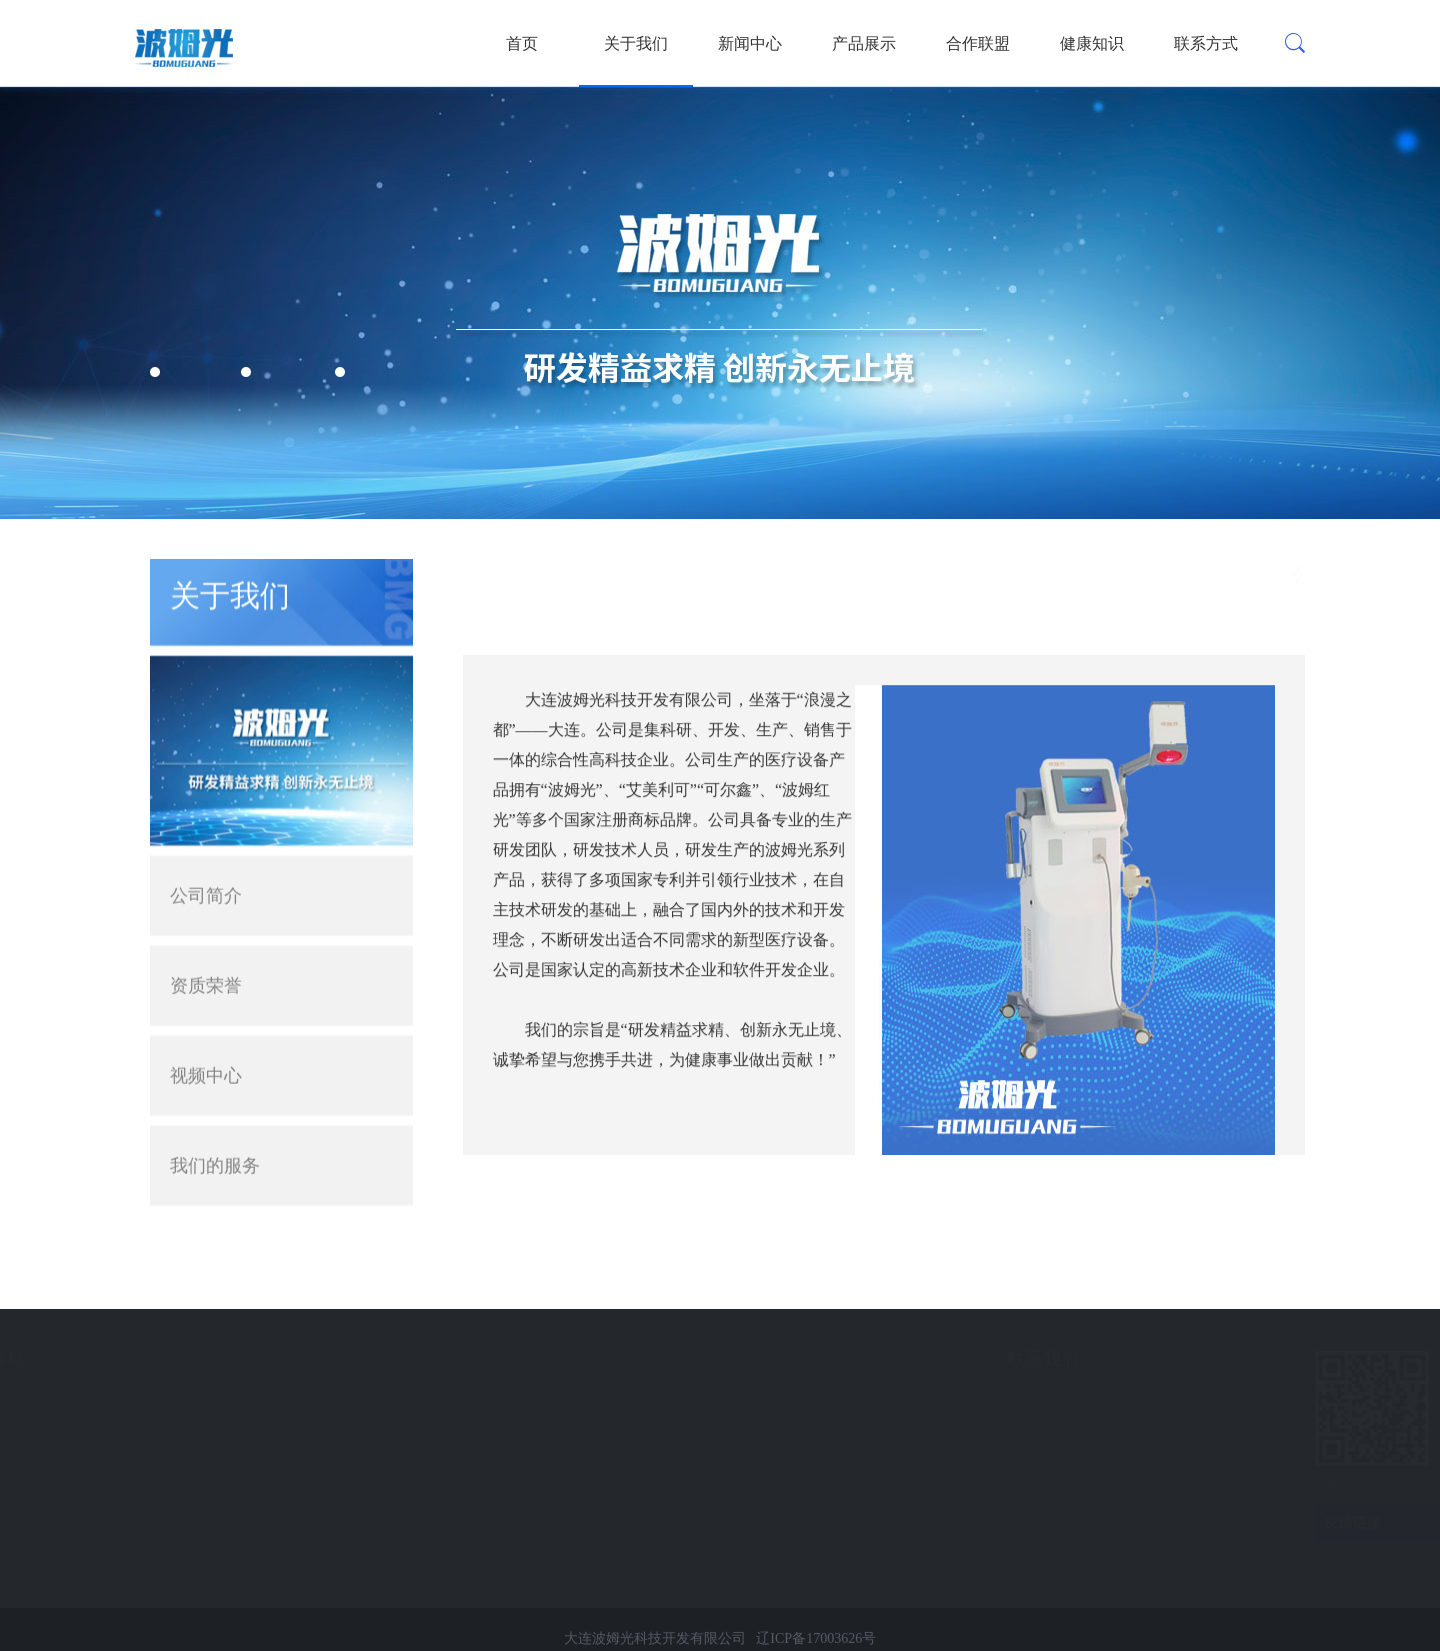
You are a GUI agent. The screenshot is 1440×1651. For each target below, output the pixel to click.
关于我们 (636, 43)
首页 (522, 43)
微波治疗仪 (69, 1468)
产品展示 (864, 43)
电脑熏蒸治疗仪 (83, 1540)
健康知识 (1092, 43)
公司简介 (206, 869)
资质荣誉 (206, 959)
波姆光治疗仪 (76, 1396)
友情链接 (1319, 1523)
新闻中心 (750, 43)
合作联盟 (978, 43)
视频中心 (206, 1049)
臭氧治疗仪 (69, 1432)
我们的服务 (215, 1139)
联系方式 (1206, 43)
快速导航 (239, 1359)
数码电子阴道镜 (83, 1504)
